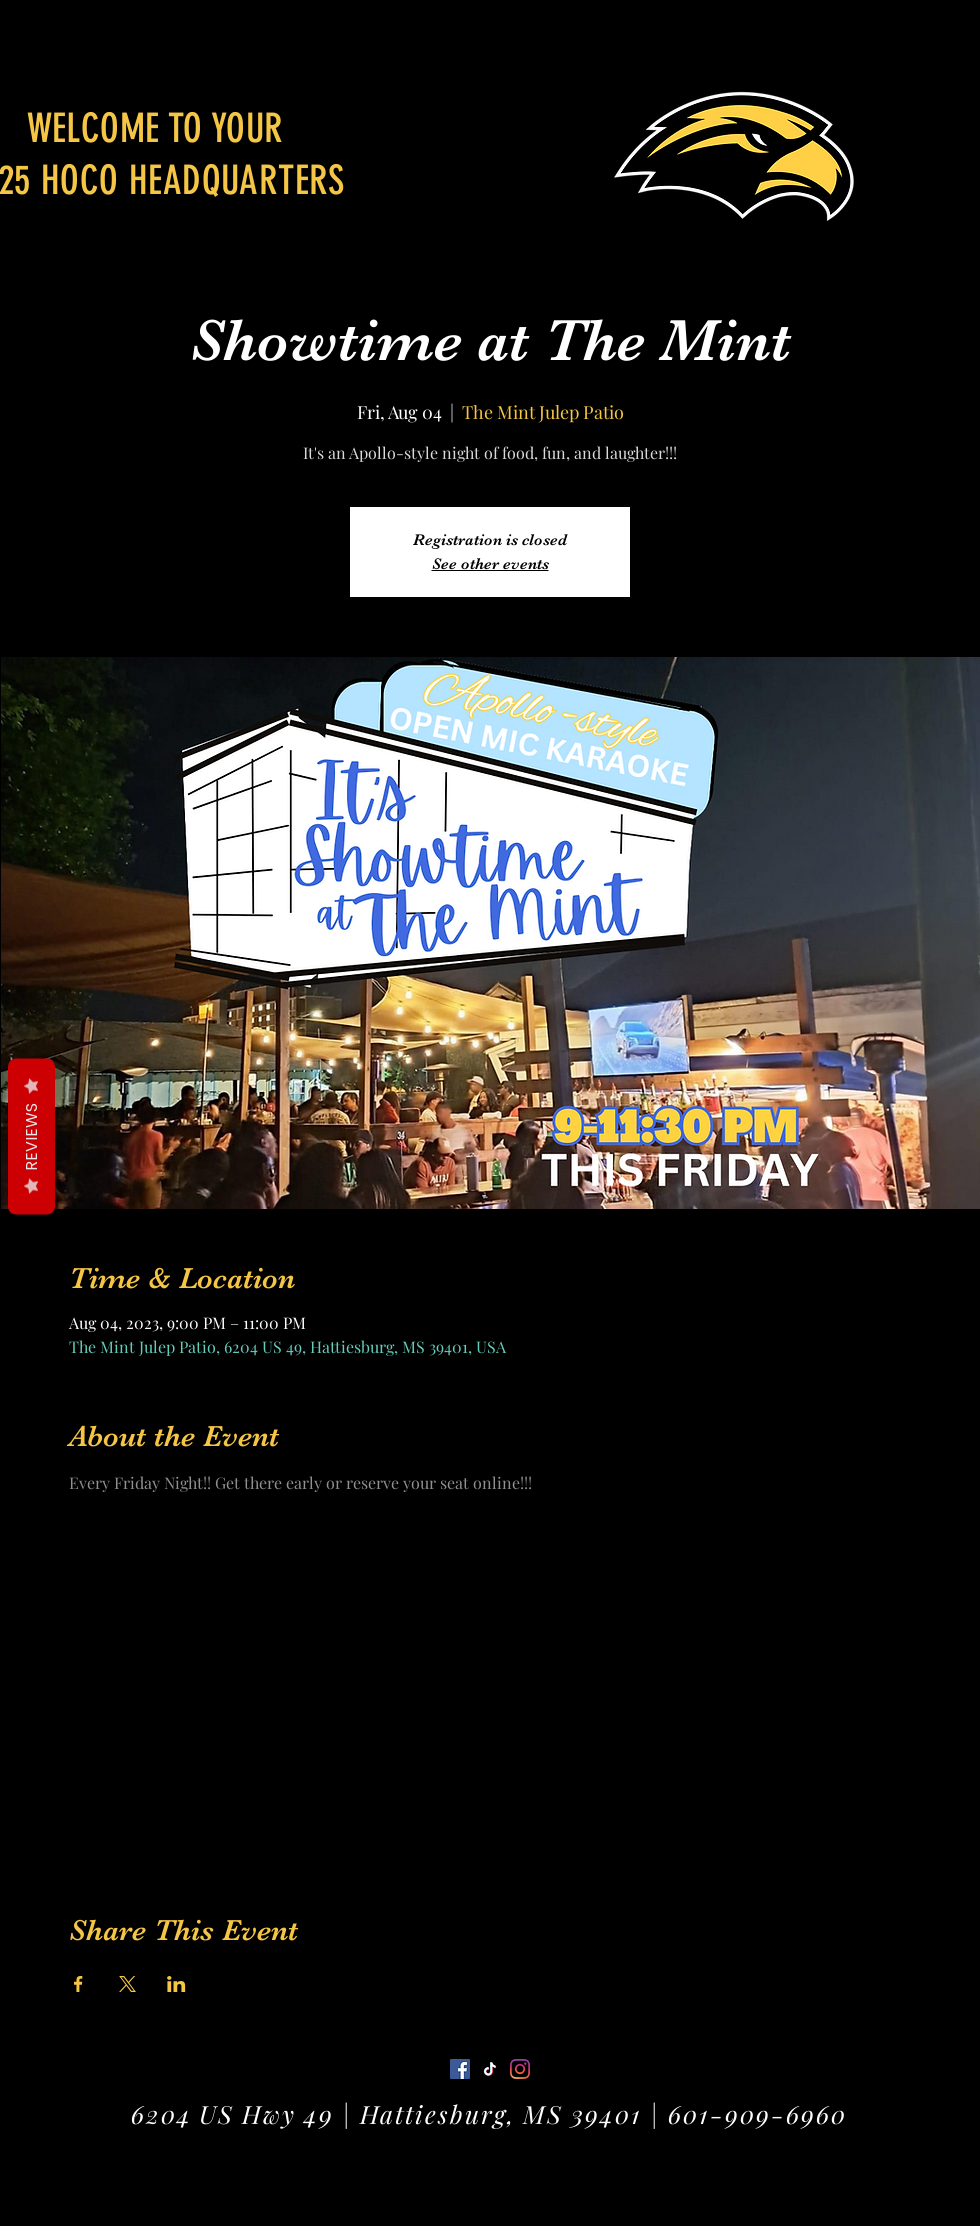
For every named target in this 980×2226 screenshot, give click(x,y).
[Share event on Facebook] (78, 1984)
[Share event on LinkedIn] (176, 1984)
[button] (945, 44)
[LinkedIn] (520, 2069)
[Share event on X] (127, 1984)
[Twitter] (490, 2069)
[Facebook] (460, 2069)
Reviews (31, 1137)
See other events (490, 564)
